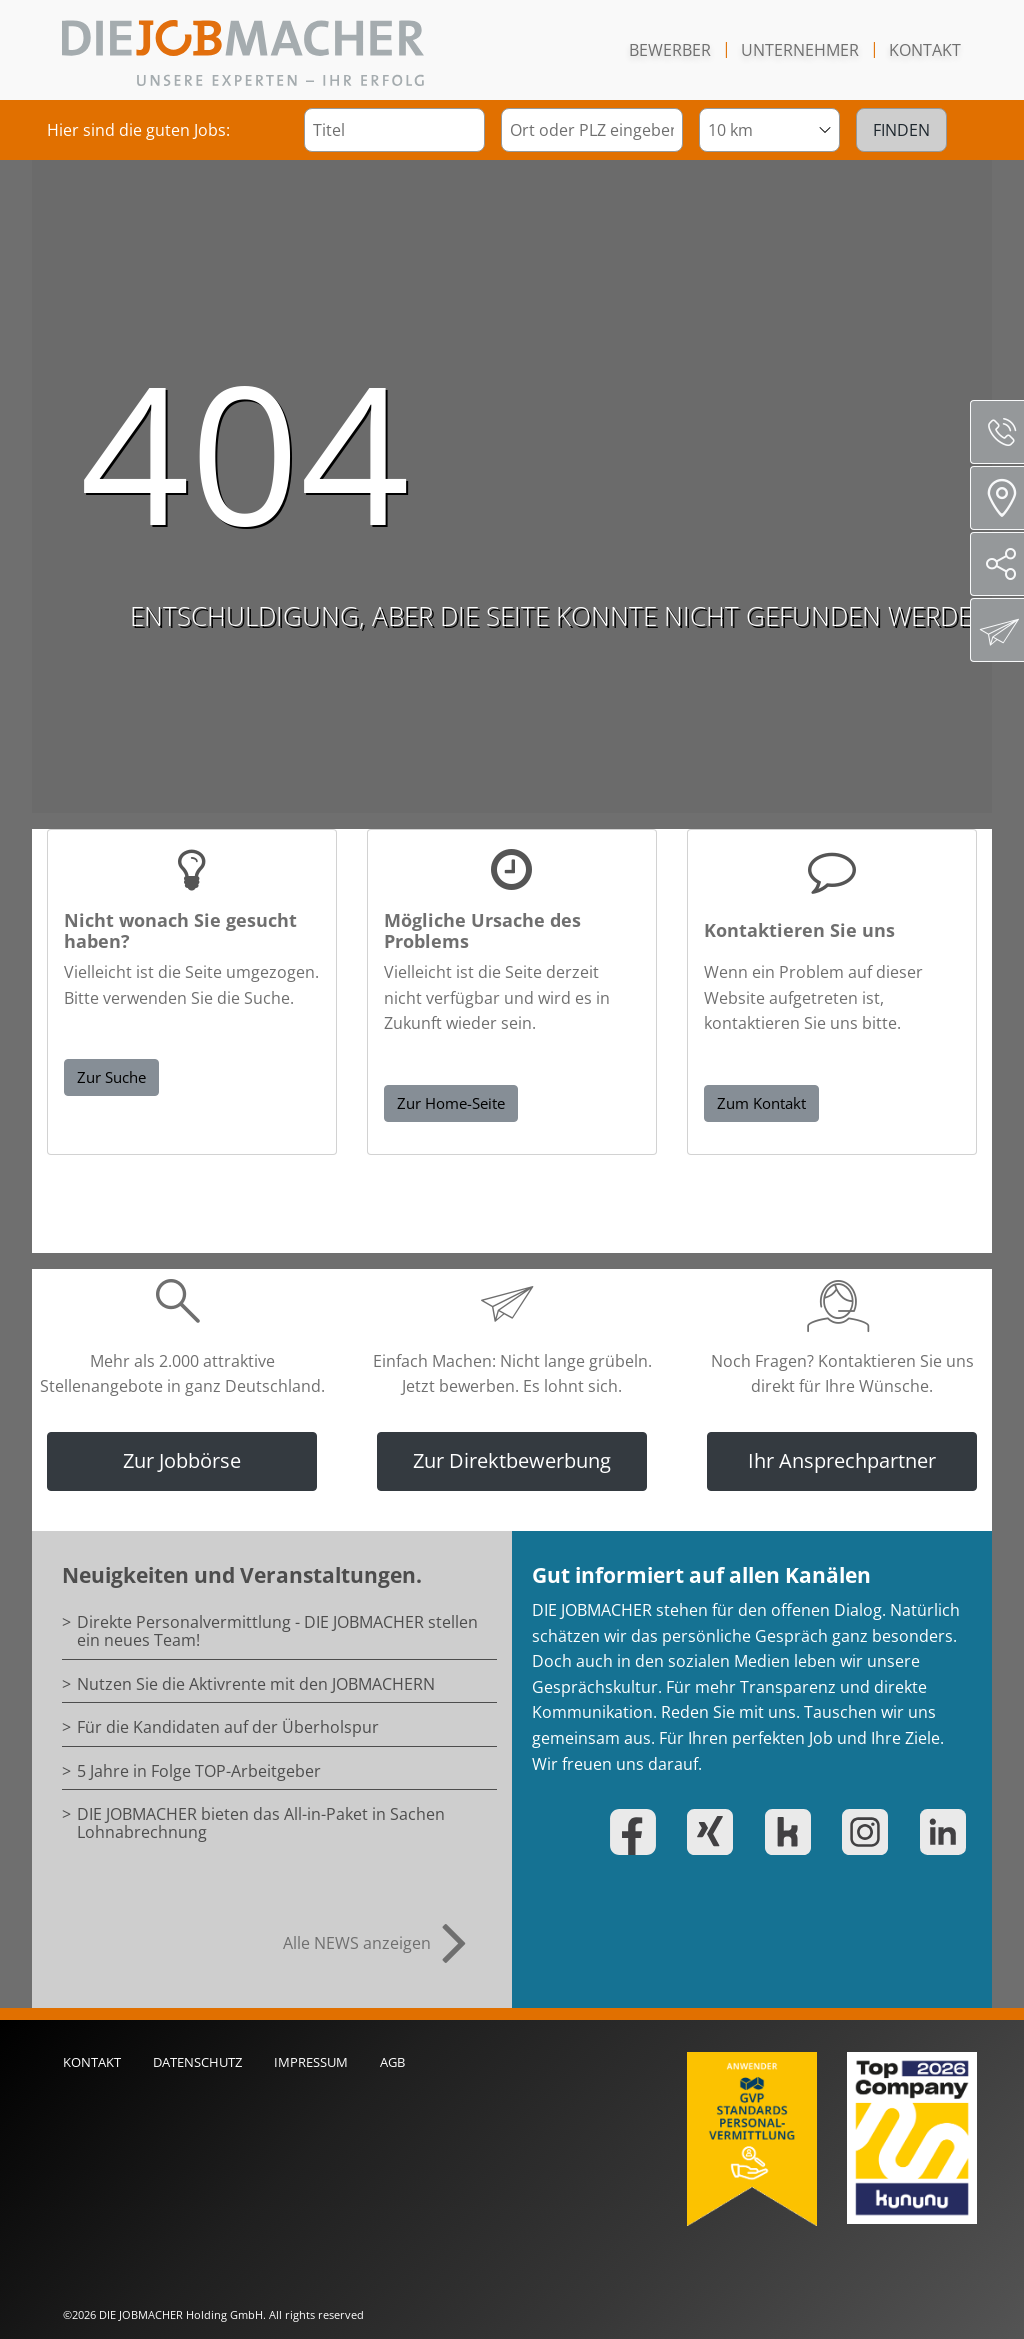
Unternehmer (800, 50)
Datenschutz (197, 2062)
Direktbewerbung (1000, 630)
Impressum (311, 2062)
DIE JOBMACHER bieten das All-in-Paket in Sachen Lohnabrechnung (261, 1823)
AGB (392, 2062)
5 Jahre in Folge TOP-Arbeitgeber (199, 1771)
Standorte (1004, 498)
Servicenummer (1005, 432)
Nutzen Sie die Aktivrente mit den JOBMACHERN (256, 1684)
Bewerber (670, 50)
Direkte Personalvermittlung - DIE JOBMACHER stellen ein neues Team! (277, 1631)
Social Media (1005, 564)
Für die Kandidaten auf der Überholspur (228, 1727)
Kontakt (925, 50)
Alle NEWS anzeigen (357, 1943)
